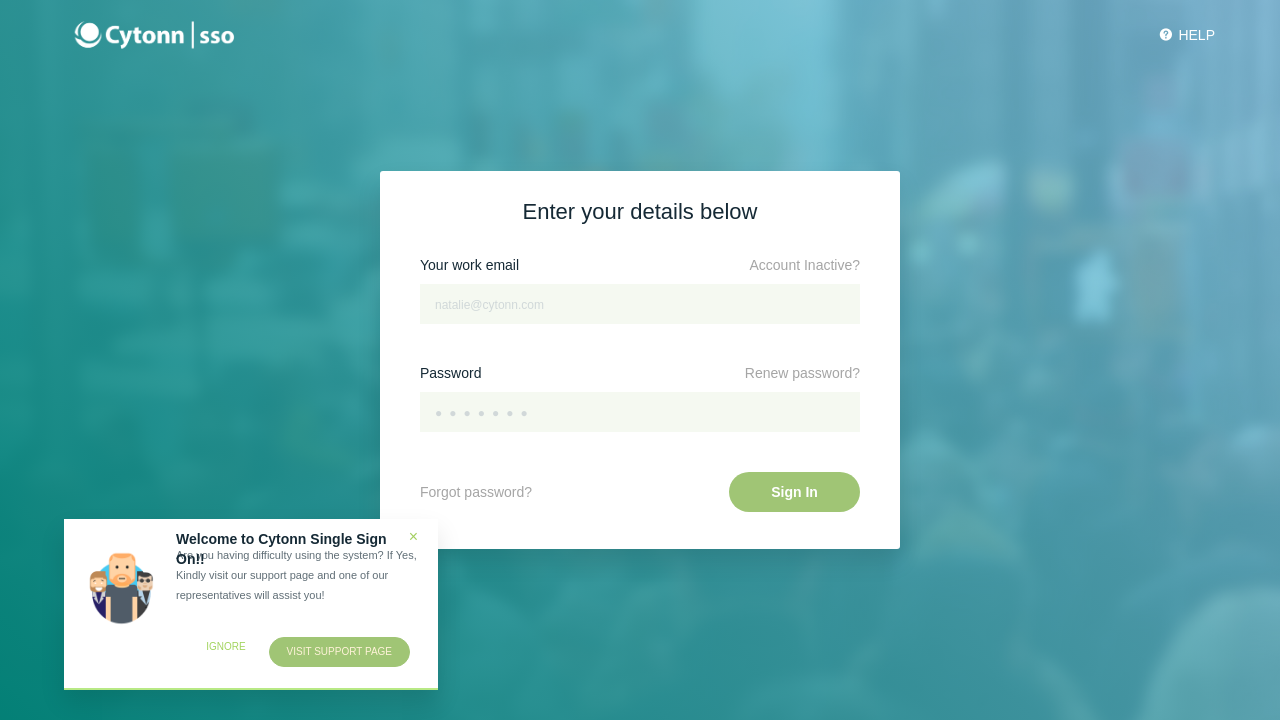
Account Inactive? (804, 265)
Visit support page (339, 651)
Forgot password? (476, 492)
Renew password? (802, 373)
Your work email (469, 265)
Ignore (225, 646)
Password (450, 373)
